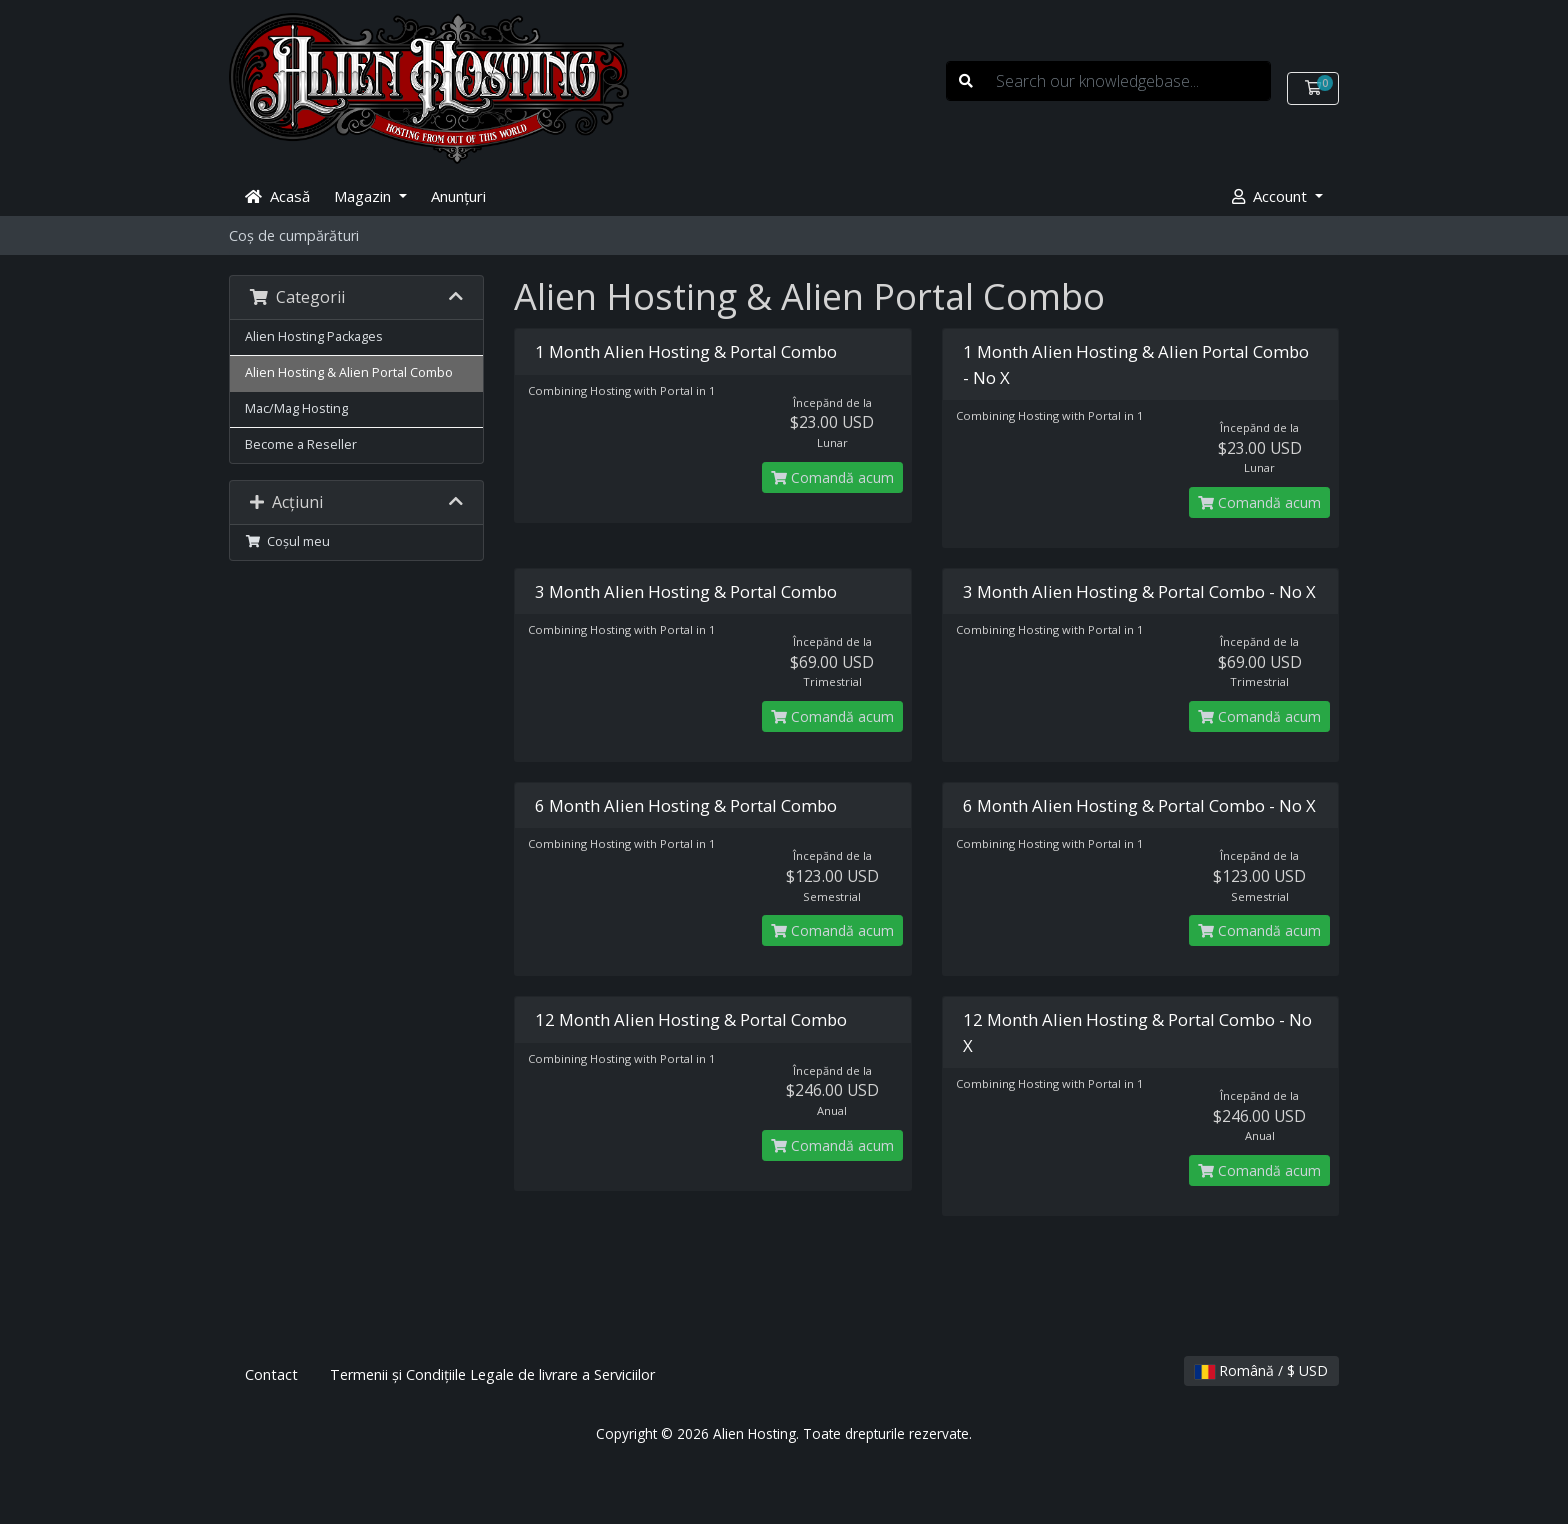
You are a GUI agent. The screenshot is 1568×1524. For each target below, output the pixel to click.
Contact (271, 1374)
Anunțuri (458, 196)
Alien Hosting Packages (314, 336)
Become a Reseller (301, 444)
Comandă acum (832, 477)
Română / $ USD (1261, 1370)
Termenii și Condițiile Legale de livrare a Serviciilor (492, 1374)
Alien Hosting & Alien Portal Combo (349, 372)
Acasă (277, 196)
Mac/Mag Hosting (296, 408)
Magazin (364, 196)
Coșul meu (287, 541)
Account (1271, 196)
